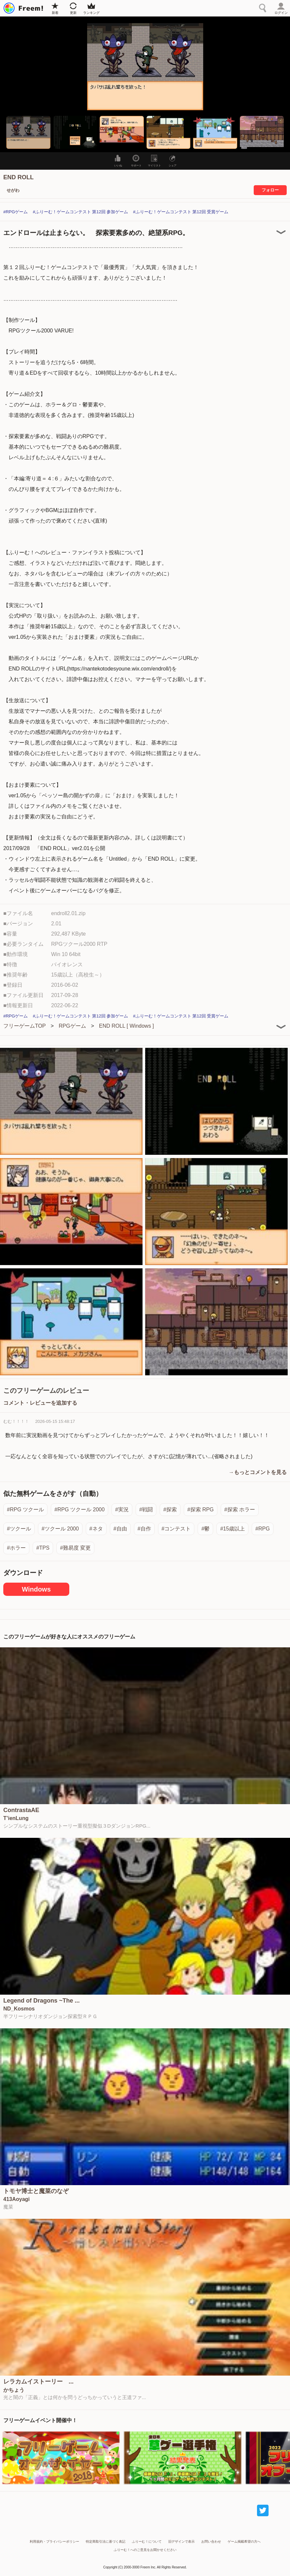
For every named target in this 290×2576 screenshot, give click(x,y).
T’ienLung (15, 1818)
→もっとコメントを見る (258, 1472)
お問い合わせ (211, 2541)
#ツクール (19, 1528)
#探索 (170, 1509)
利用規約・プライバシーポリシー (54, 2541)
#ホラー (16, 1548)
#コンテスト (176, 1528)
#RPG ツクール (25, 1509)
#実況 (122, 1509)
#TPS (42, 1548)
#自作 (144, 1528)
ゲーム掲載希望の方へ (244, 2541)
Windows (36, 1589)
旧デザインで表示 (181, 2541)
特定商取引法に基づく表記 (105, 2541)
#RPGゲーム (15, 211)
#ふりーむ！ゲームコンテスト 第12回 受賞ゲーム (180, 211)
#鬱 (205, 1528)
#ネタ (96, 1528)
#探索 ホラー (239, 1509)
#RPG (262, 1528)
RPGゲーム (72, 1026)
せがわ (13, 190)
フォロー (270, 190)
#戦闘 (146, 1509)
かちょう (13, 2390)
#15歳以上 (232, 1528)
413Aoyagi (16, 2199)
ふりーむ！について (147, 2541)
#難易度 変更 (75, 1548)
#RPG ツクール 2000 (79, 1509)
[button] (28, 132)
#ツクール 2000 (60, 1528)
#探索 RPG (200, 1509)
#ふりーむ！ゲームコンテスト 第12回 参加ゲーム (80, 211)
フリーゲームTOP (24, 1026)
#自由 (120, 1528)
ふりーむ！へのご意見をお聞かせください (145, 2550)
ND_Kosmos (19, 2008)
